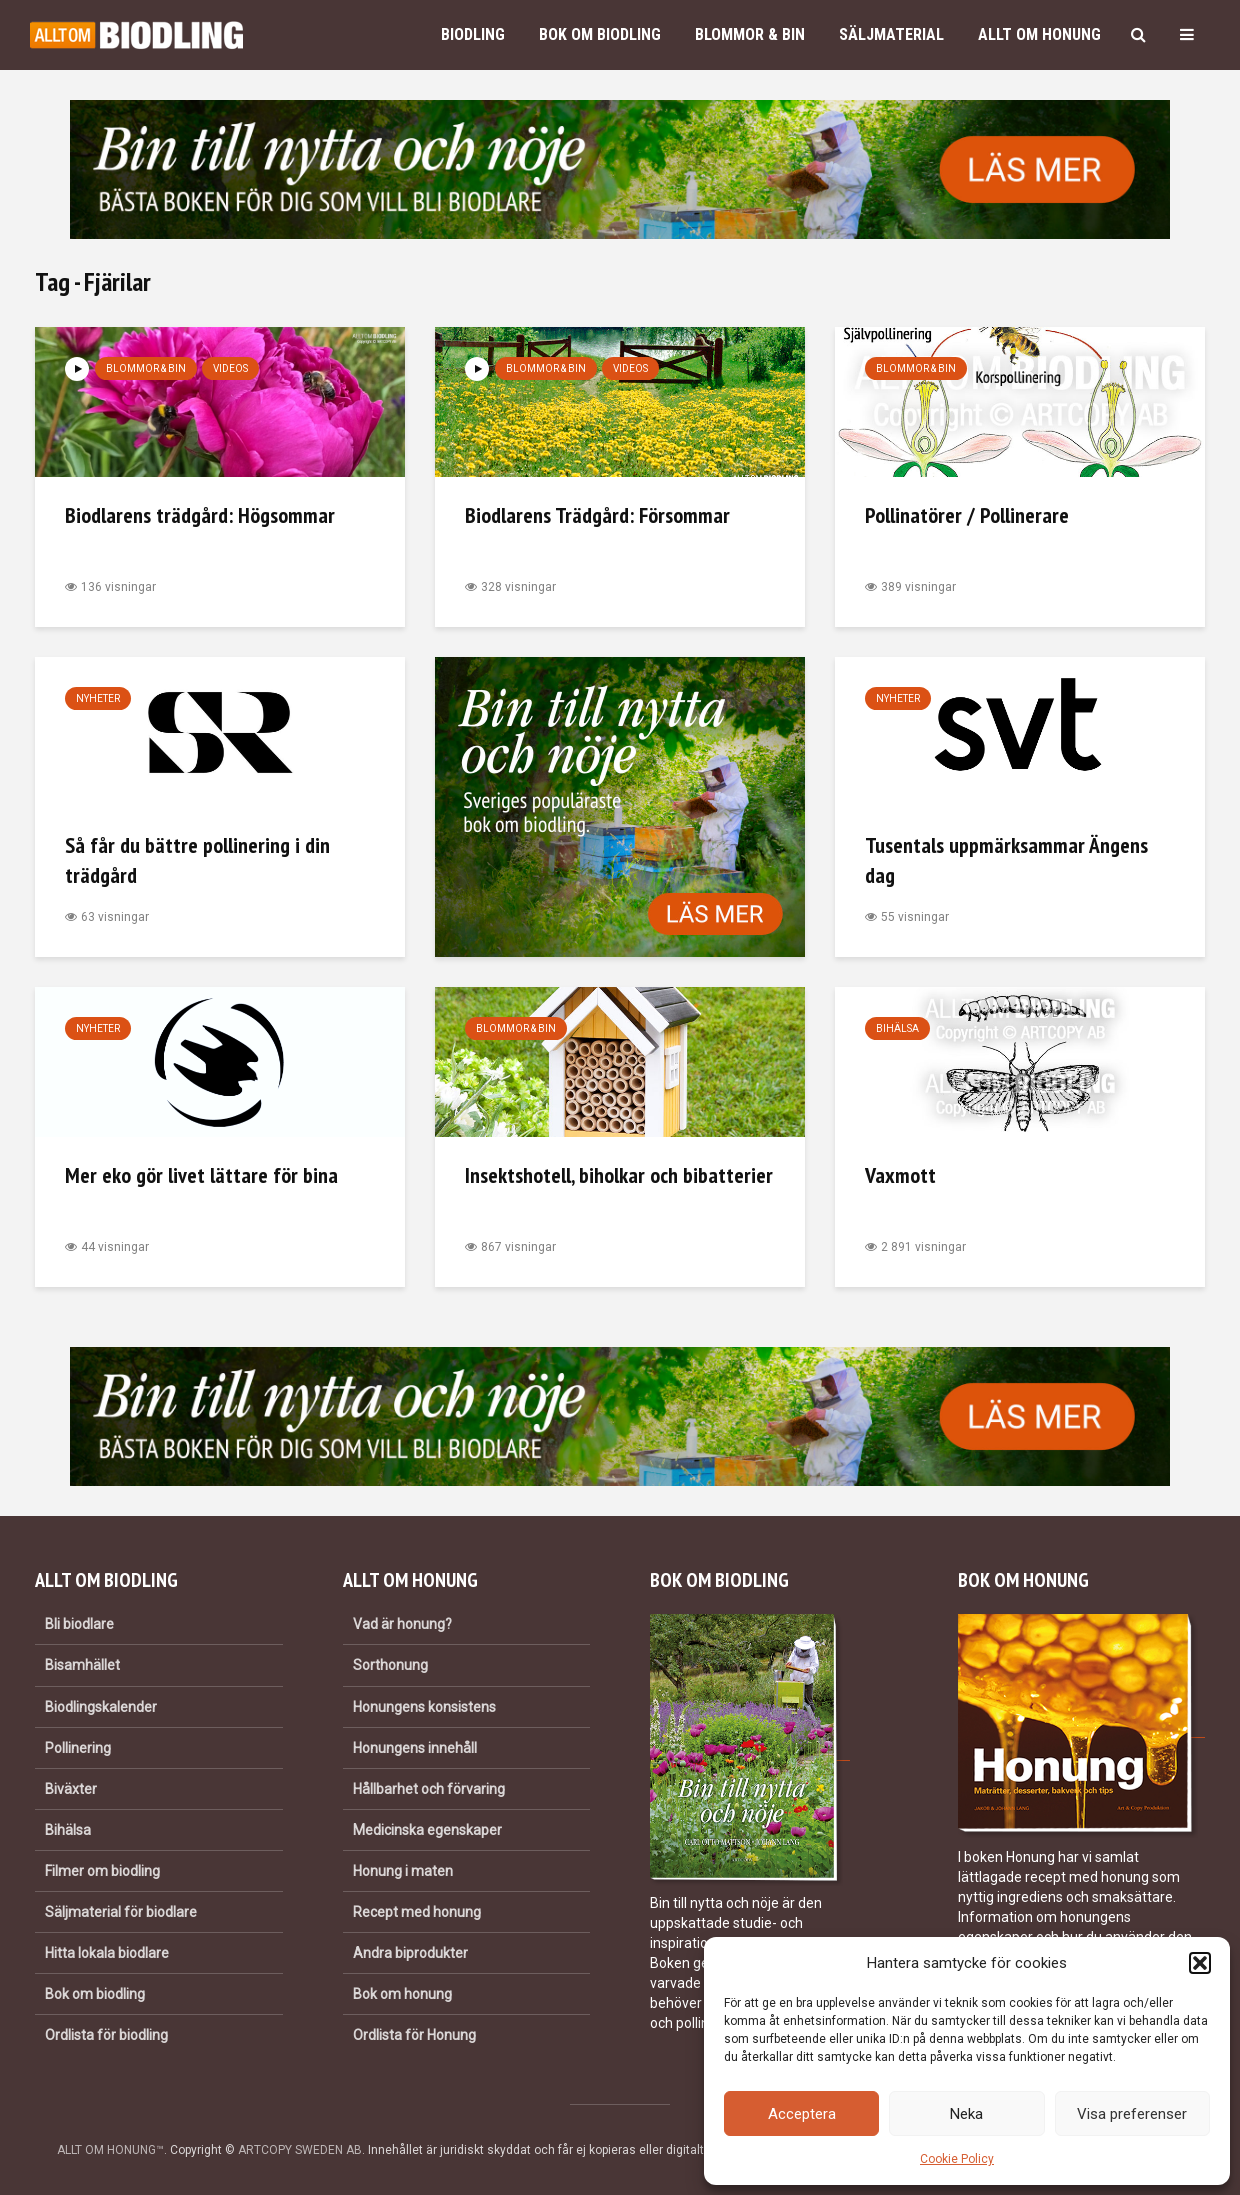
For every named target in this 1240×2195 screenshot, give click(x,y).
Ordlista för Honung (414, 2035)
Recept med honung (417, 1912)
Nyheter (98, 698)
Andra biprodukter (410, 1953)
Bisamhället (82, 1665)
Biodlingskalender (101, 1707)
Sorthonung (390, 1665)
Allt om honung (1039, 34)
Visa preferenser (1132, 2114)
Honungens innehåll (415, 1748)
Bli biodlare (79, 1624)
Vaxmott (900, 1175)
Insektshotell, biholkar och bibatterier (619, 1175)
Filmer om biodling (102, 1871)
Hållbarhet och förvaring (429, 1789)
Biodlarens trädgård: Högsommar (200, 515)
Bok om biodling (600, 34)
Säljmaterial (891, 34)
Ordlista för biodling (106, 2035)
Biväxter (71, 1789)
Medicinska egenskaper (427, 1830)
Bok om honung (402, 1994)
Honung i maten (403, 1871)
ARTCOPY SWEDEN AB (300, 2150)
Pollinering (78, 1748)
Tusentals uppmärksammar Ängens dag (1006, 860)
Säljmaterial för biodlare (121, 1912)
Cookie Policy (957, 2159)
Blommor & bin (750, 34)
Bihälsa (897, 1028)
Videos (230, 368)
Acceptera (802, 2114)
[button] (1200, 1963)
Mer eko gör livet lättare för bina (201, 1175)
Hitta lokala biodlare (107, 1953)
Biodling (473, 34)
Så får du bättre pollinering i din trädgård (197, 860)
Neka (966, 2114)
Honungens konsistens (424, 1707)
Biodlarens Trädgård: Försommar (597, 515)
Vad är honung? (402, 1624)
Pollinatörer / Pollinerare (967, 515)
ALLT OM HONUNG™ (110, 2150)
